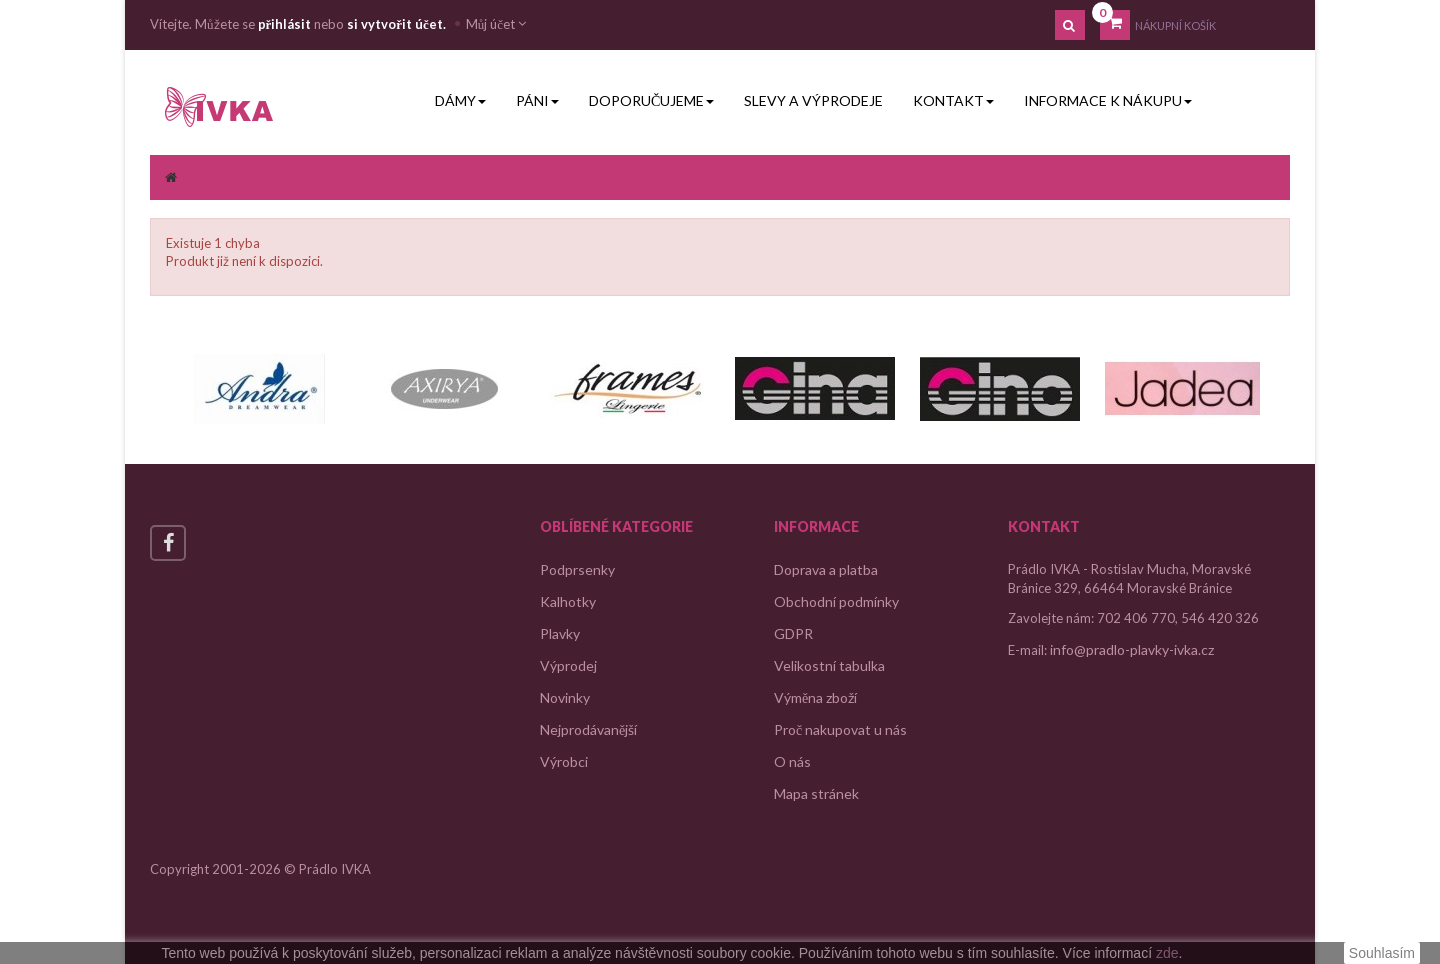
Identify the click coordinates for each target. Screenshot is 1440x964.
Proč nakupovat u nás (840, 729)
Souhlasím (1382, 953)
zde (1167, 953)
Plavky (560, 633)
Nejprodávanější (588, 729)
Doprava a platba (826, 569)
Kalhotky (568, 601)
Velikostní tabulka (829, 665)
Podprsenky (577, 569)
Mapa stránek (816, 793)
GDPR (793, 633)
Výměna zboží (815, 697)
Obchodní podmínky (836, 601)
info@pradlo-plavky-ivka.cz (1132, 649)
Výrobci (564, 761)
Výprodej (568, 665)
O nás (792, 761)
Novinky (565, 697)
